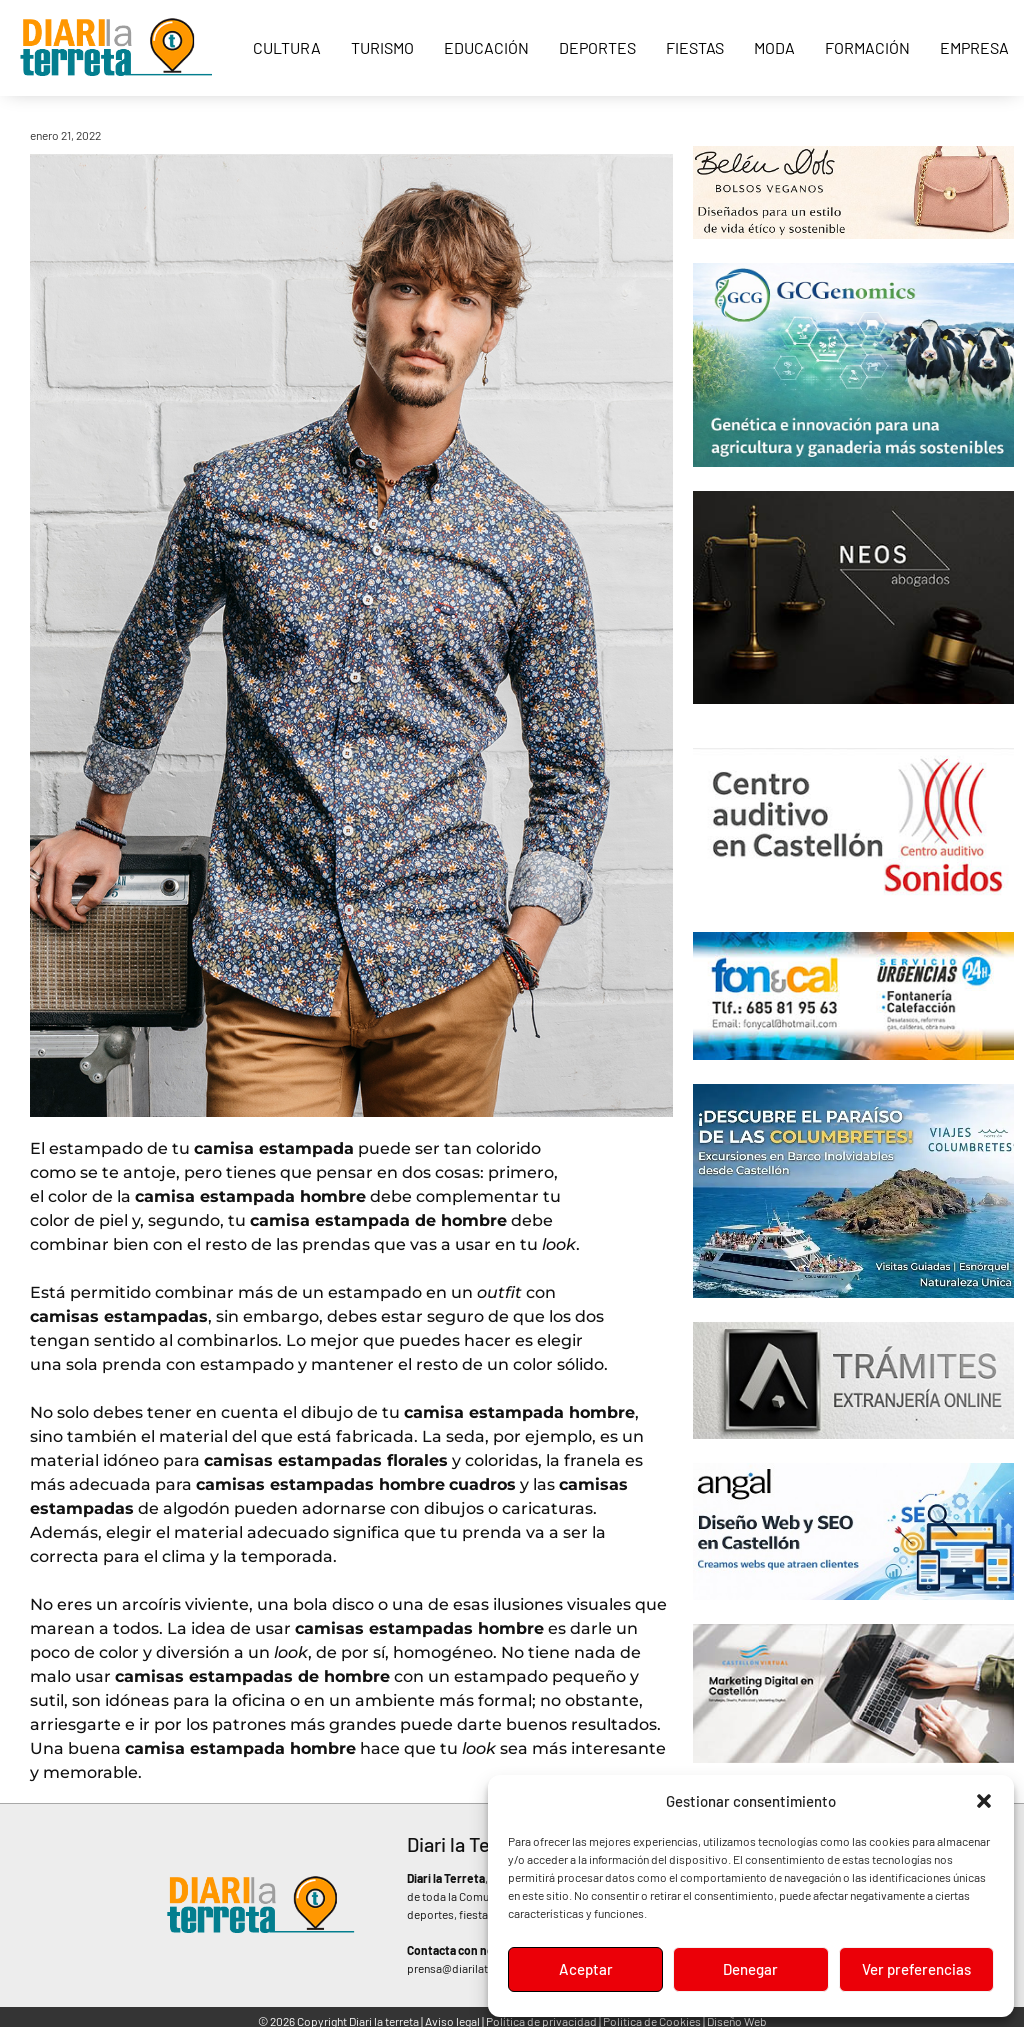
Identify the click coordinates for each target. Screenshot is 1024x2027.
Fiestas (695, 47)
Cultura (287, 47)
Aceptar (585, 1970)
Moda (774, 47)
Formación (867, 47)
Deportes (597, 47)
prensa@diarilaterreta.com (475, 1968)
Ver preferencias (916, 1970)
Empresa (974, 47)
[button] (984, 1801)
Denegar (750, 1970)
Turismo (382, 47)
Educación (486, 47)
